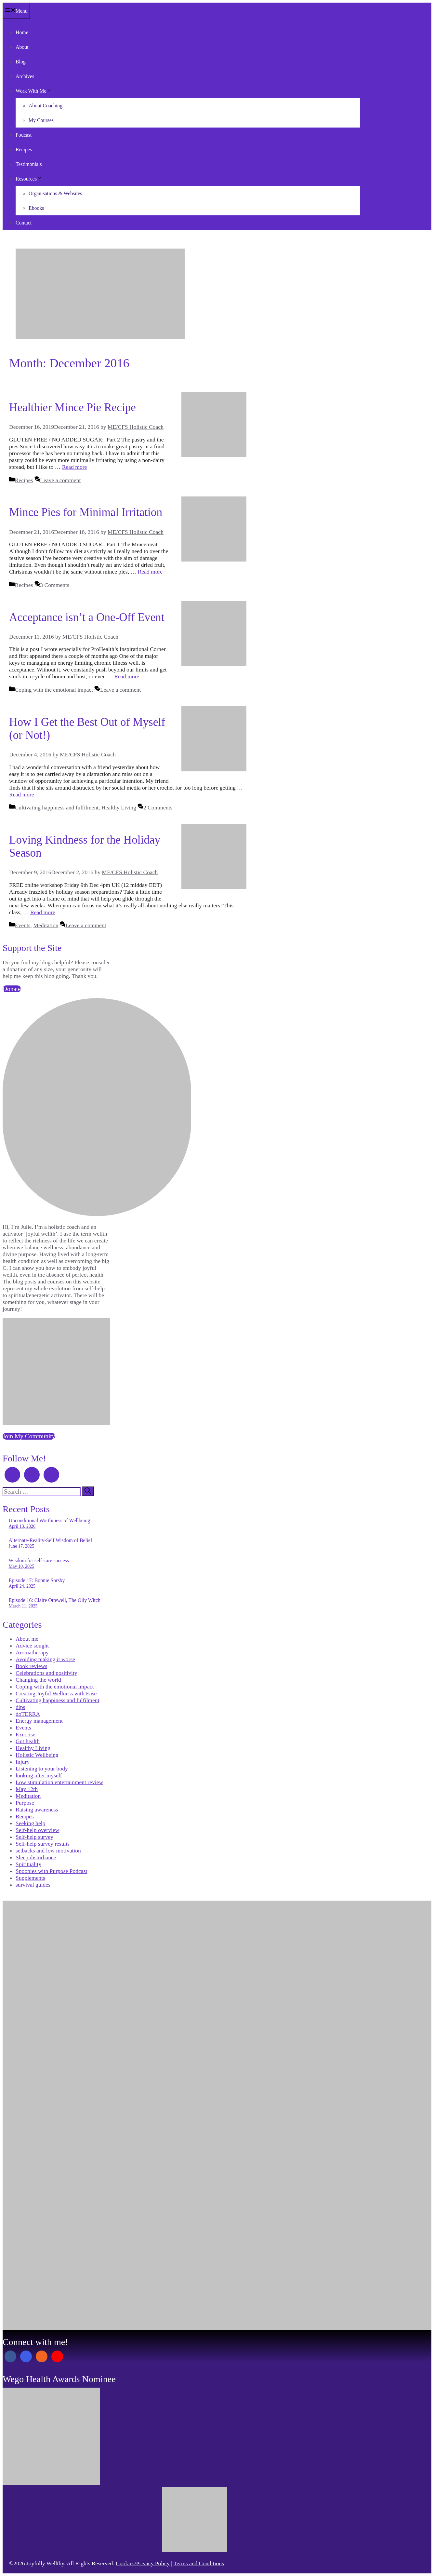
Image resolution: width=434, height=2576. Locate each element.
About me (27, 1638)
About (22, 47)
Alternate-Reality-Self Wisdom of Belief (50, 1540)
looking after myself (39, 1775)
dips (20, 1707)
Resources (29, 179)
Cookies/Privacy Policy (143, 2563)
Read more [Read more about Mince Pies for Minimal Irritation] (150, 571)
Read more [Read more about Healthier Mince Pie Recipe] (74, 467)
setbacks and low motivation (48, 1850)
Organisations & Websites (55, 193)
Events (23, 925)
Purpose (25, 1802)
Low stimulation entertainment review (59, 1782)
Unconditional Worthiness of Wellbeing (49, 1520)
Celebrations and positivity (46, 1673)
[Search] (87, 1491)
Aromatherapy (32, 1652)
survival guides (33, 1884)
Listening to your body (42, 1768)
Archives (25, 76)
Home (22, 32)
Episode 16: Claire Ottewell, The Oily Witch (54, 1600)
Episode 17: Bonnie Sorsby (37, 1580)
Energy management (39, 1720)
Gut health (28, 1741)
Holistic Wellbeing (37, 1755)
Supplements (30, 1878)
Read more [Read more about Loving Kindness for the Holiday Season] (42, 912)
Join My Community (29, 1436)
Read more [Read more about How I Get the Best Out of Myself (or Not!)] (21, 794)
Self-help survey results (43, 1843)
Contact (24, 222)
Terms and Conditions (199, 2563)
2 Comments (157, 807)
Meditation (45, 925)
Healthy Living (118, 807)
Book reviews (31, 1666)
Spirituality (28, 1864)
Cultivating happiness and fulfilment (57, 807)
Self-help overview (37, 1830)
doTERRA (28, 1714)
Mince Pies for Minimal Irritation (85, 512)
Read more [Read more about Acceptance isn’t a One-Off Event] (126, 676)
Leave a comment (60, 480)
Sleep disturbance (36, 1857)
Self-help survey (34, 1837)
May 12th (27, 1789)
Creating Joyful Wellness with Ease (56, 1693)
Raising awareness (37, 1809)
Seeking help (30, 1823)
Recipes (24, 149)
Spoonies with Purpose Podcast (51, 1871)
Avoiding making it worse (45, 1659)
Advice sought (32, 1645)
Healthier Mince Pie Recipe (72, 407)
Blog (21, 61)
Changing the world (38, 1679)
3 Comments (54, 584)
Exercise (25, 1734)
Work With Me (33, 91)
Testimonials (29, 164)
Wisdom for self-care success (39, 1560)
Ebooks (36, 208)
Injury (23, 1761)
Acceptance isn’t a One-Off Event (86, 617)
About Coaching (45, 105)
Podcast (24, 135)
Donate (12, 988)
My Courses (41, 120)
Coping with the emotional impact (54, 689)
